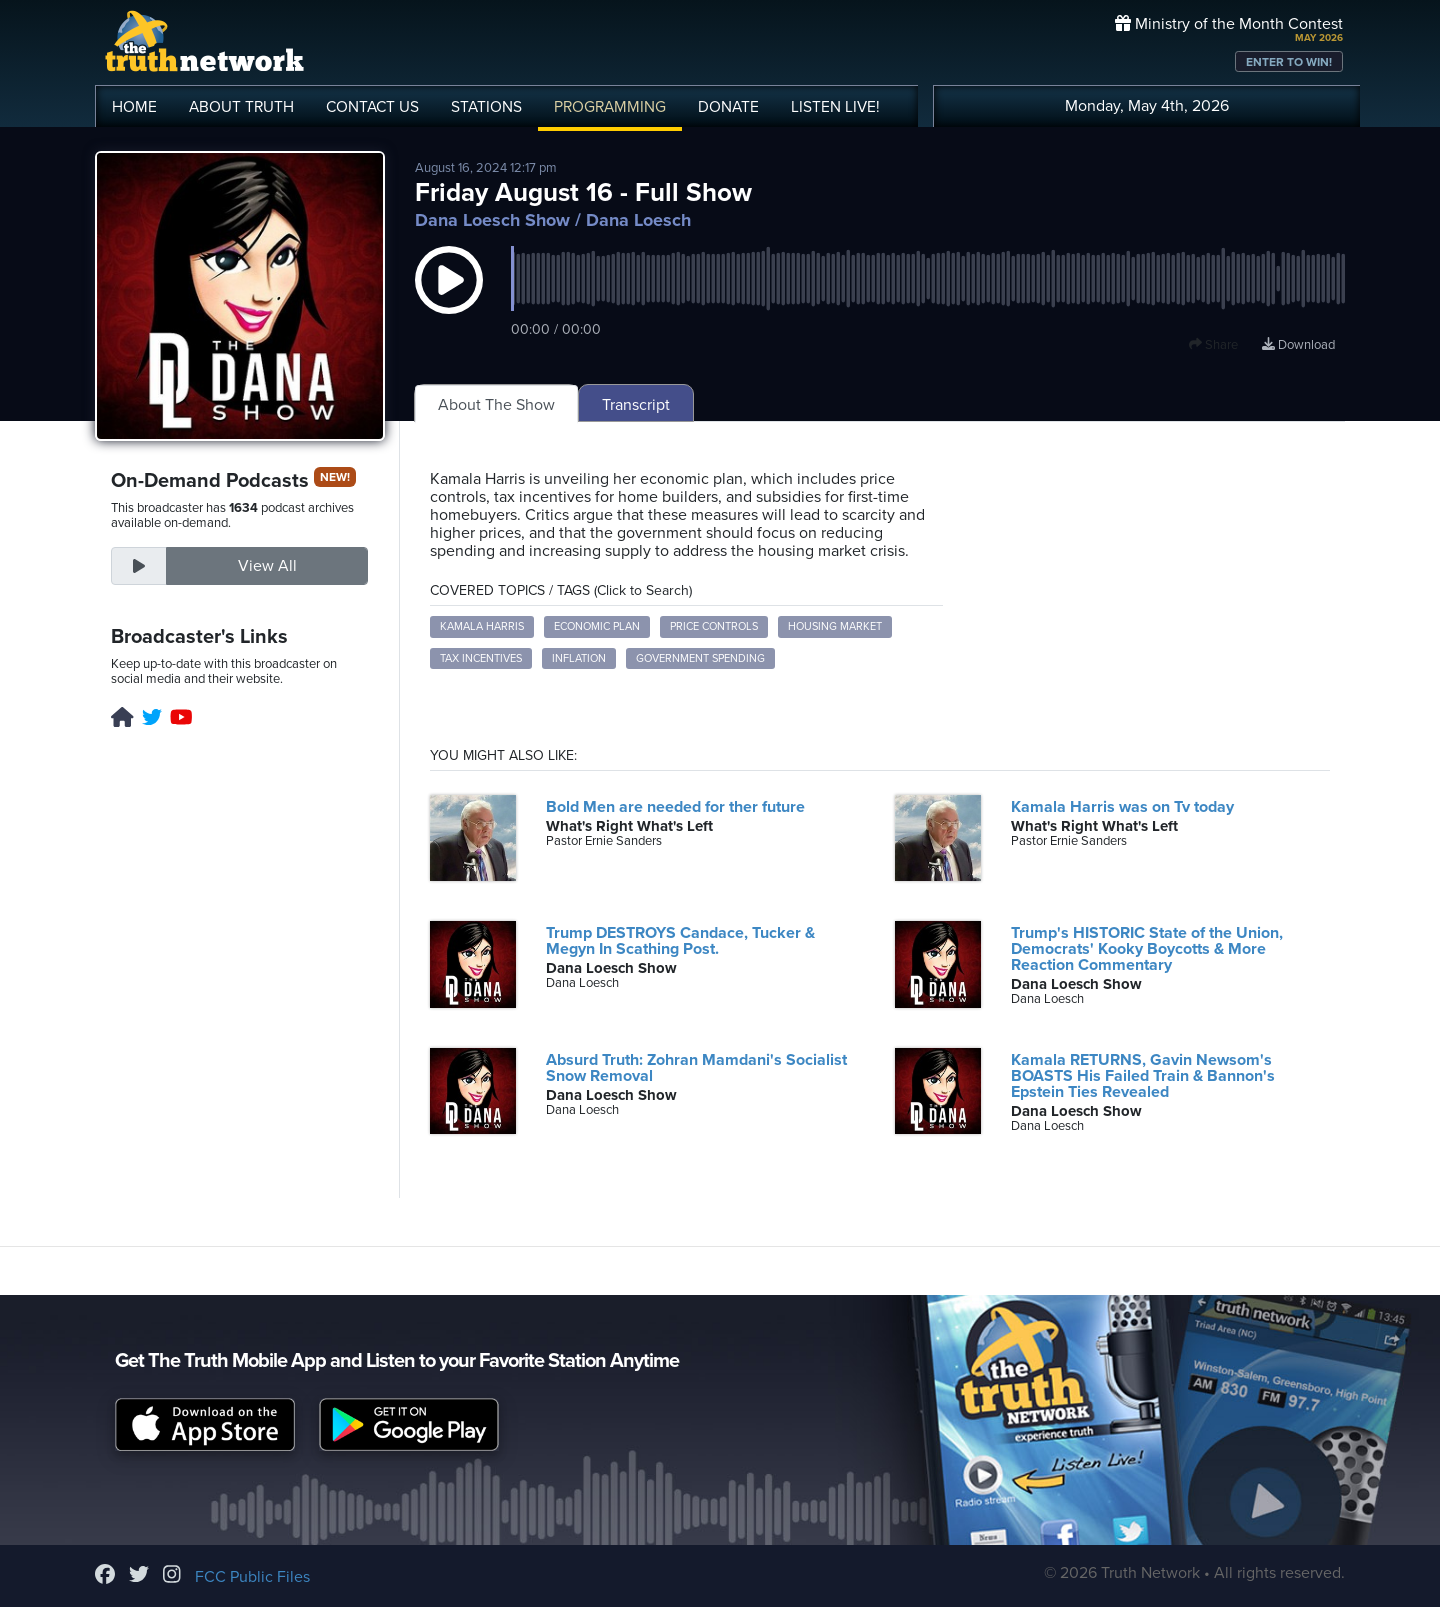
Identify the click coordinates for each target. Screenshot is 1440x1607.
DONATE (728, 107)
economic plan (597, 626)
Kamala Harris (482, 626)
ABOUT (241, 107)
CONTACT (372, 107)
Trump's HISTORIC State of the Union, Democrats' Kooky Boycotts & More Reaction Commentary (1147, 949)
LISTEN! (835, 107)
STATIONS (486, 107)
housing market (835, 626)
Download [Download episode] (1298, 345)
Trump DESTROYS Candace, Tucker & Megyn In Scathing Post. (680, 941)
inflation (579, 658)
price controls (714, 626)
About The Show (496, 405)
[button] (449, 300)
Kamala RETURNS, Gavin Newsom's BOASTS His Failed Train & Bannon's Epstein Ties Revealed (1143, 1076)
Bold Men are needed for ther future (675, 807)
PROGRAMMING (610, 107)
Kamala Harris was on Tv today (1122, 807)
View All (267, 566)
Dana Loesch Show (492, 220)
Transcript (636, 405)
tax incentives (481, 658)
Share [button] (1213, 345)
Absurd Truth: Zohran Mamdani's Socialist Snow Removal (696, 1068)
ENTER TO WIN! (1289, 62)
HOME (134, 107)
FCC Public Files (252, 1577)
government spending (700, 658)
